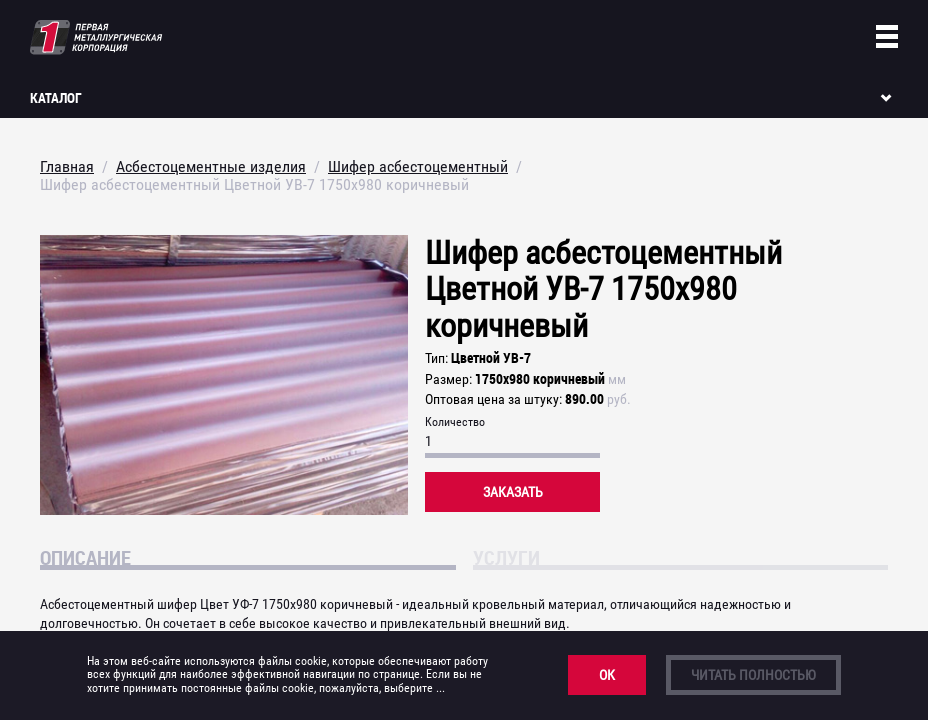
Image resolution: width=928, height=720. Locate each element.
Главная (67, 166)
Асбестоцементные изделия (211, 166)
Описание (85, 557)
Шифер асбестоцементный (418, 166)
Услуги (506, 557)
